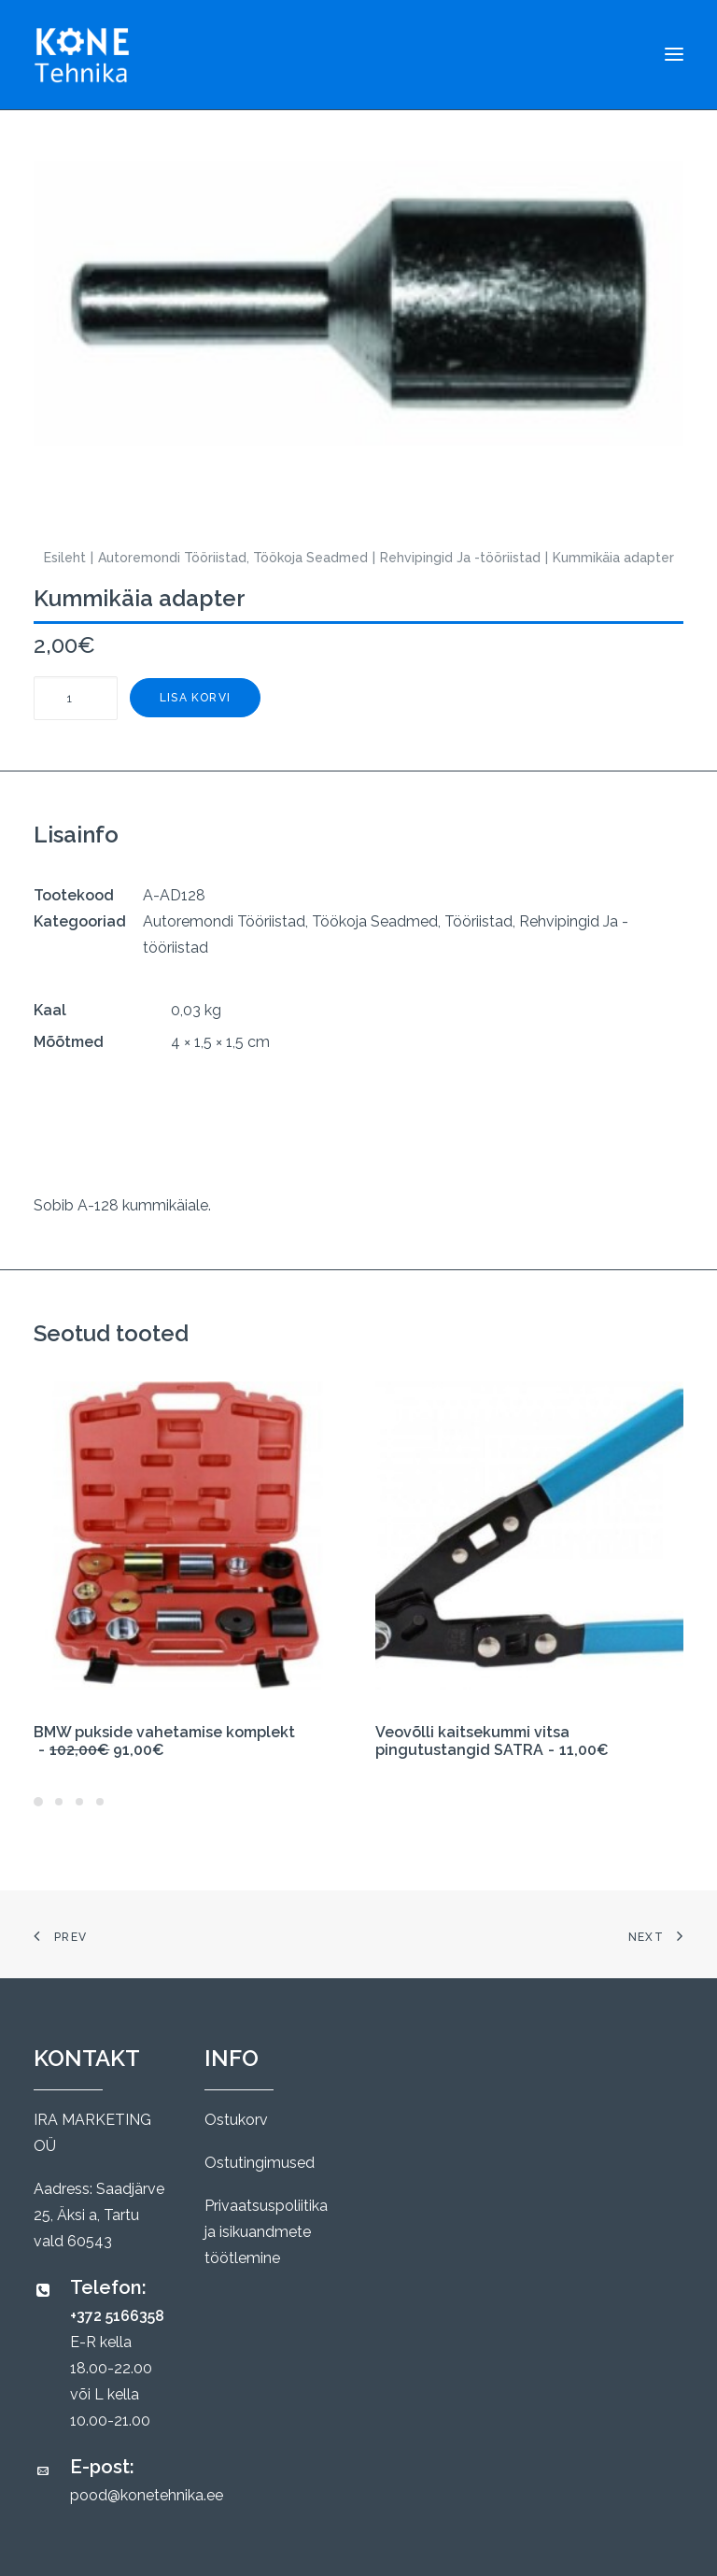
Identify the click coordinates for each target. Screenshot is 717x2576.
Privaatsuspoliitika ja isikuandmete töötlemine (266, 2232)
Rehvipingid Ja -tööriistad (460, 557)
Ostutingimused (259, 2163)
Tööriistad (478, 921)
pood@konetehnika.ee (146, 2495)
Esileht (65, 557)
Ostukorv (236, 2120)
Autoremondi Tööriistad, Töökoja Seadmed (233, 557)
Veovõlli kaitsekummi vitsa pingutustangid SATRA (492, 1741)
